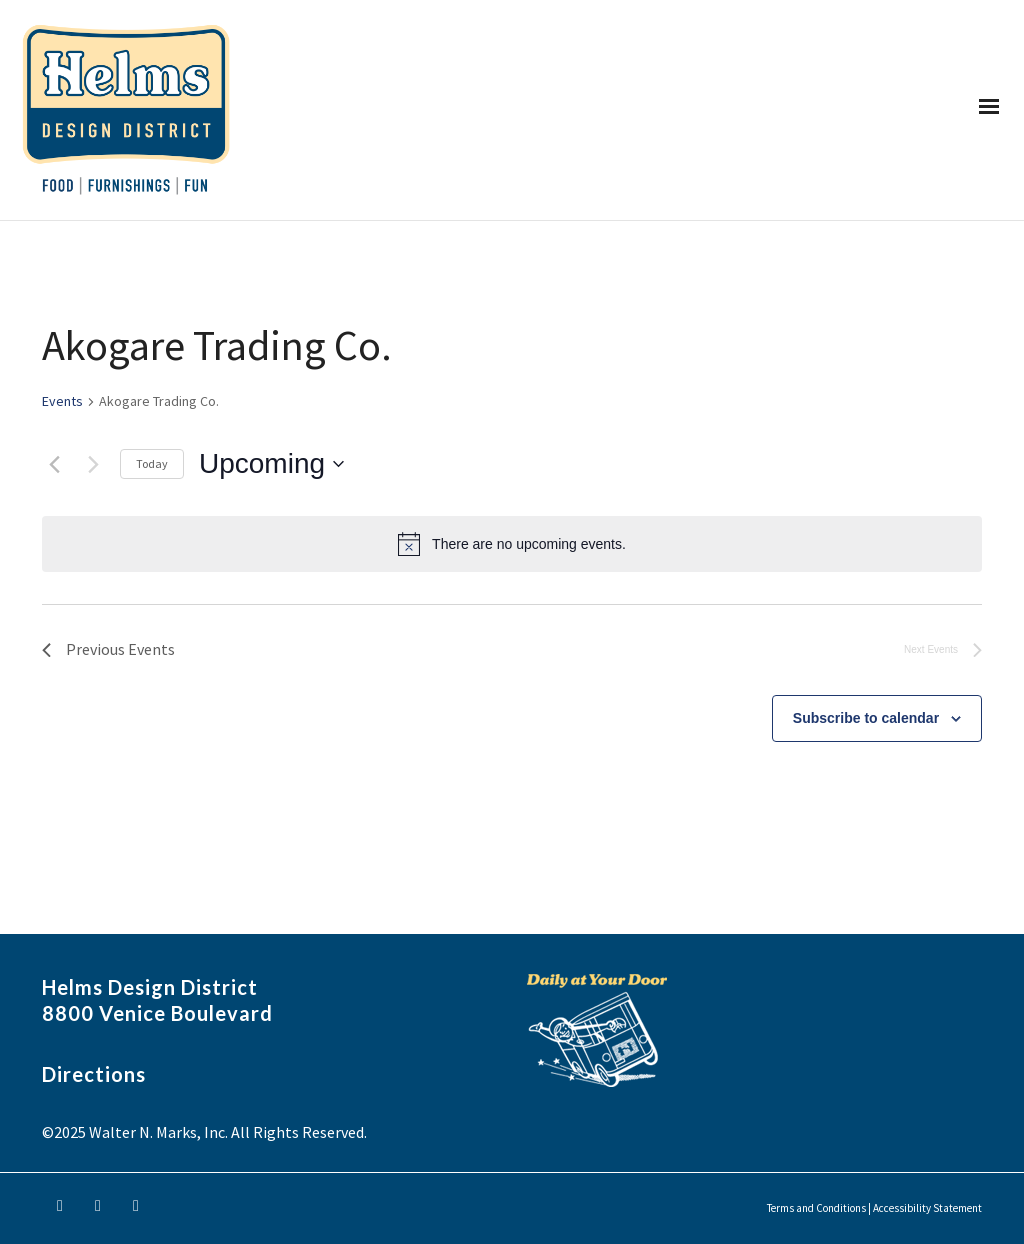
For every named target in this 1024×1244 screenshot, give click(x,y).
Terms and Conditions (816, 1208)
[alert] (512, 544)
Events (62, 401)
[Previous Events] (54, 464)
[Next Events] (93, 464)
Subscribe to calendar (866, 718)
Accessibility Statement (927, 1208)
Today (152, 463)
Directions (94, 1074)
